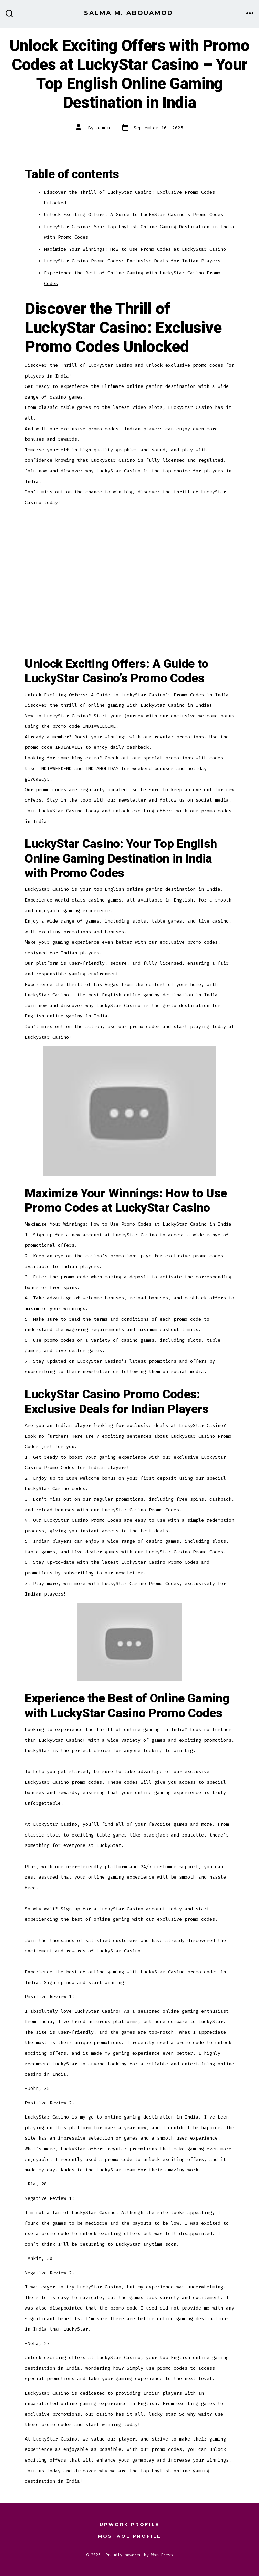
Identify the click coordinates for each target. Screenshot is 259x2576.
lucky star (162, 2414)
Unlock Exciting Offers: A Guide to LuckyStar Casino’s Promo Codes (133, 215)
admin (103, 128)
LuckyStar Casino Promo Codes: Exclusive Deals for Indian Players (132, 261)
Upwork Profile (129, 2524)
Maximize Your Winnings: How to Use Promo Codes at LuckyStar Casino (135, 249)
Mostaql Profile (129, 2536)
